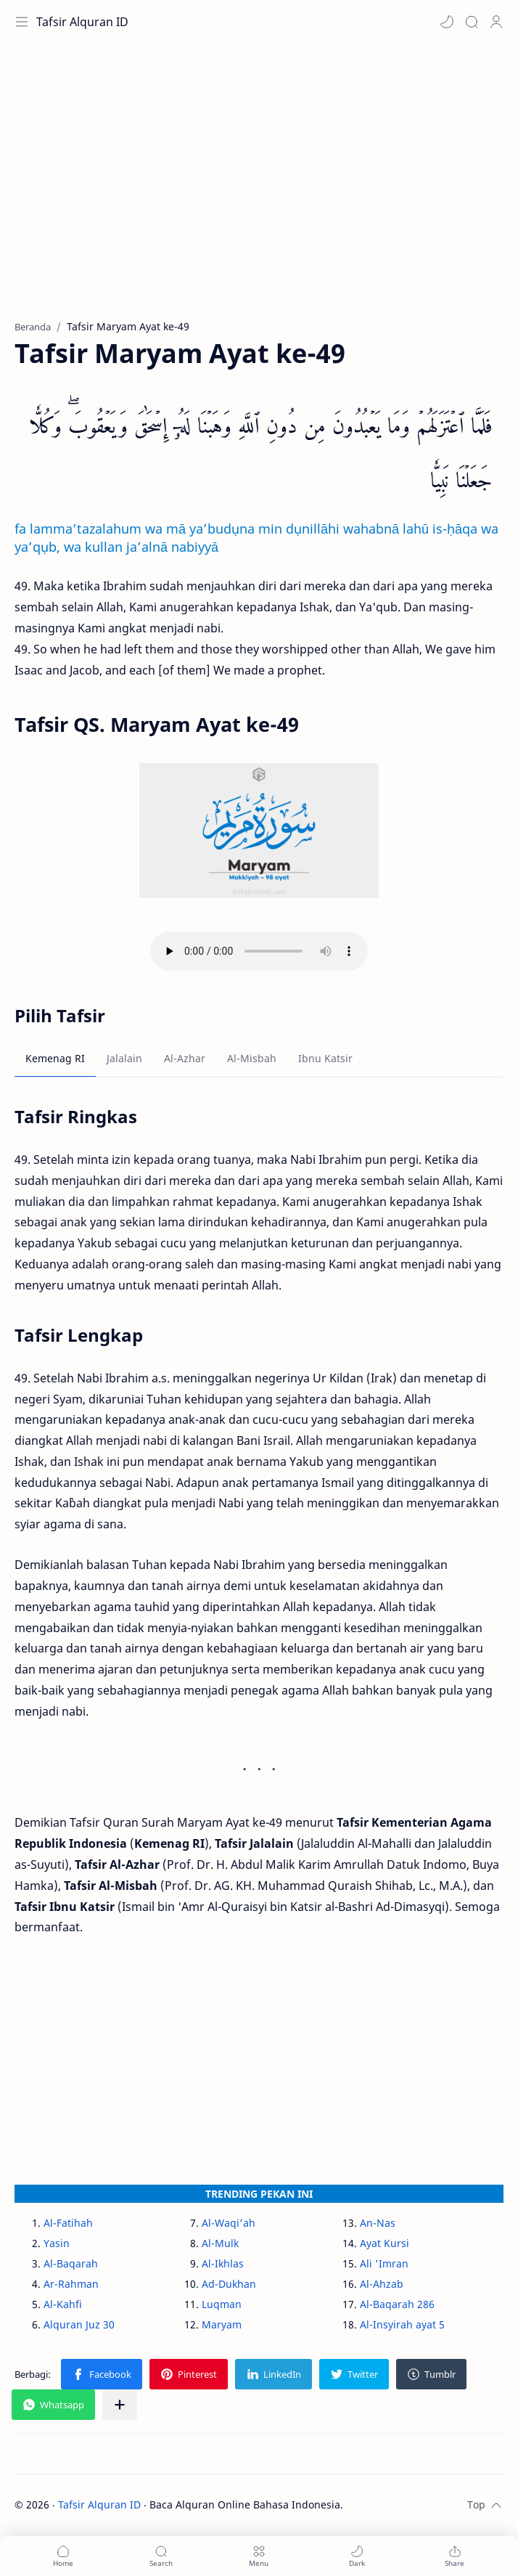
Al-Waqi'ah (228, 2223)
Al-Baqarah (71, 2263)
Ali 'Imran (384, 2263)
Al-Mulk (220, 2243)
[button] (447, 22)
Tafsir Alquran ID (82, 22)
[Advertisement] (259, 188)
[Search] (471, 22)
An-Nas (377, 2223)
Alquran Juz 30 (79, 2324)
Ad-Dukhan (229, 2284)
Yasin (57, 2243)
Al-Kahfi (63, 2304)
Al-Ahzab (381, 2284)
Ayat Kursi (384, 2243)
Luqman (222, 2304)
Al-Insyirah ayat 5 (402, 2324)
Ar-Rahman (71, 2284)
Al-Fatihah (68, 2223)
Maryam (222, 2324)
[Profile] (496, 22)
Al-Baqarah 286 (397, 2304)
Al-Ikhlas (223, 2263)
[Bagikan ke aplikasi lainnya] (119, 2404)
